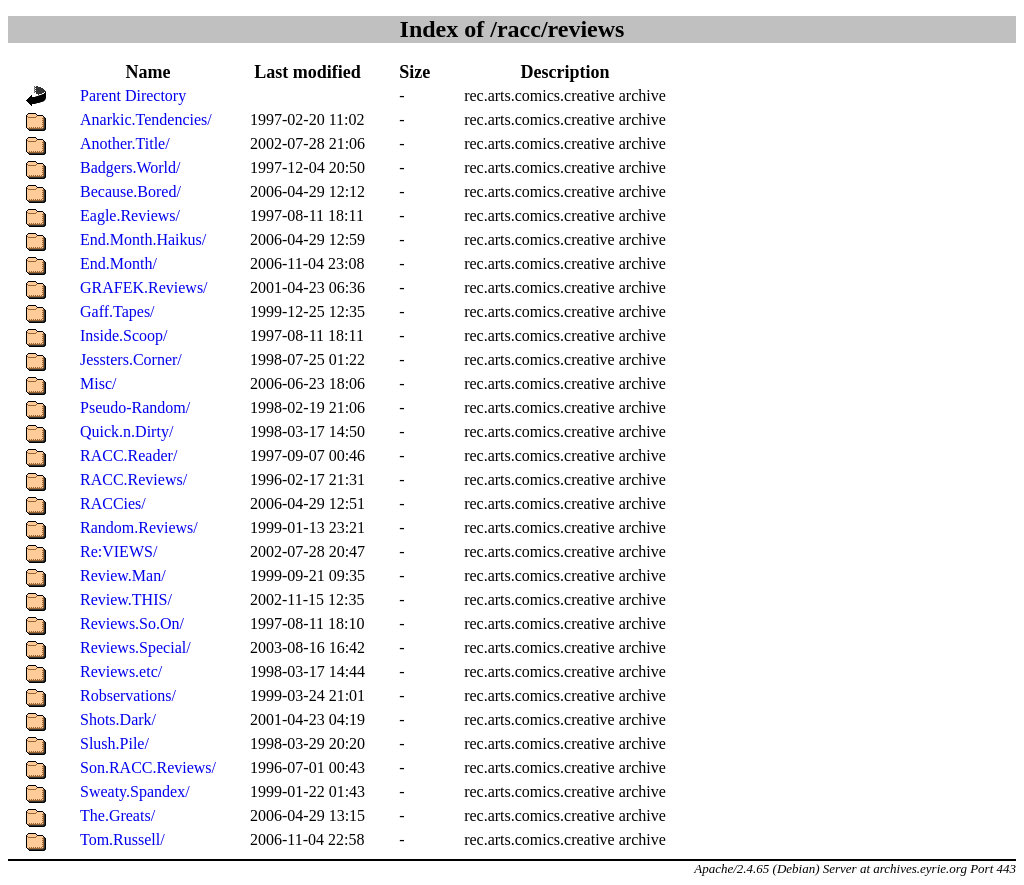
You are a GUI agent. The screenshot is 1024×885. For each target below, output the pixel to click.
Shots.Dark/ (118, 719)
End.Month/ (118, 263)
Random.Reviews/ (139, 527)
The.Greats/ (117, 815)
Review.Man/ (123, 575)
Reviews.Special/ (135, 647)
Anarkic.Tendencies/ (146, 119)
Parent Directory (133, 95)
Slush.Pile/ (114, 743)
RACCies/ (113, 503)
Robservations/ (128, 695)
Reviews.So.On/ (132, 623)
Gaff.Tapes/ (117, 311)
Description (564, 72)
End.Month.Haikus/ (143, 239)
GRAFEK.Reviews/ (144, 287)
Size (414, 72)
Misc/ (98, 383)
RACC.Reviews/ (133, 479)
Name (148, 72)
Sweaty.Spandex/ (135, 791)
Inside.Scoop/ (124, 335)
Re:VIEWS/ (118, 551)
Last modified (307, 72)
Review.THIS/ (126, 599)
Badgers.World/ (130, 167)
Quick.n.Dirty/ (126, 431)
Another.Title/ (125, 143)
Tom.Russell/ (122, 839)
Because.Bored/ (130, 191)
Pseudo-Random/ (135, 407)
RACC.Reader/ (128, 455)
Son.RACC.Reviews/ (148, 767)
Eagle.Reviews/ (130, 215)
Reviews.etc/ (121, 671)
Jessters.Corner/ (131, 359)
